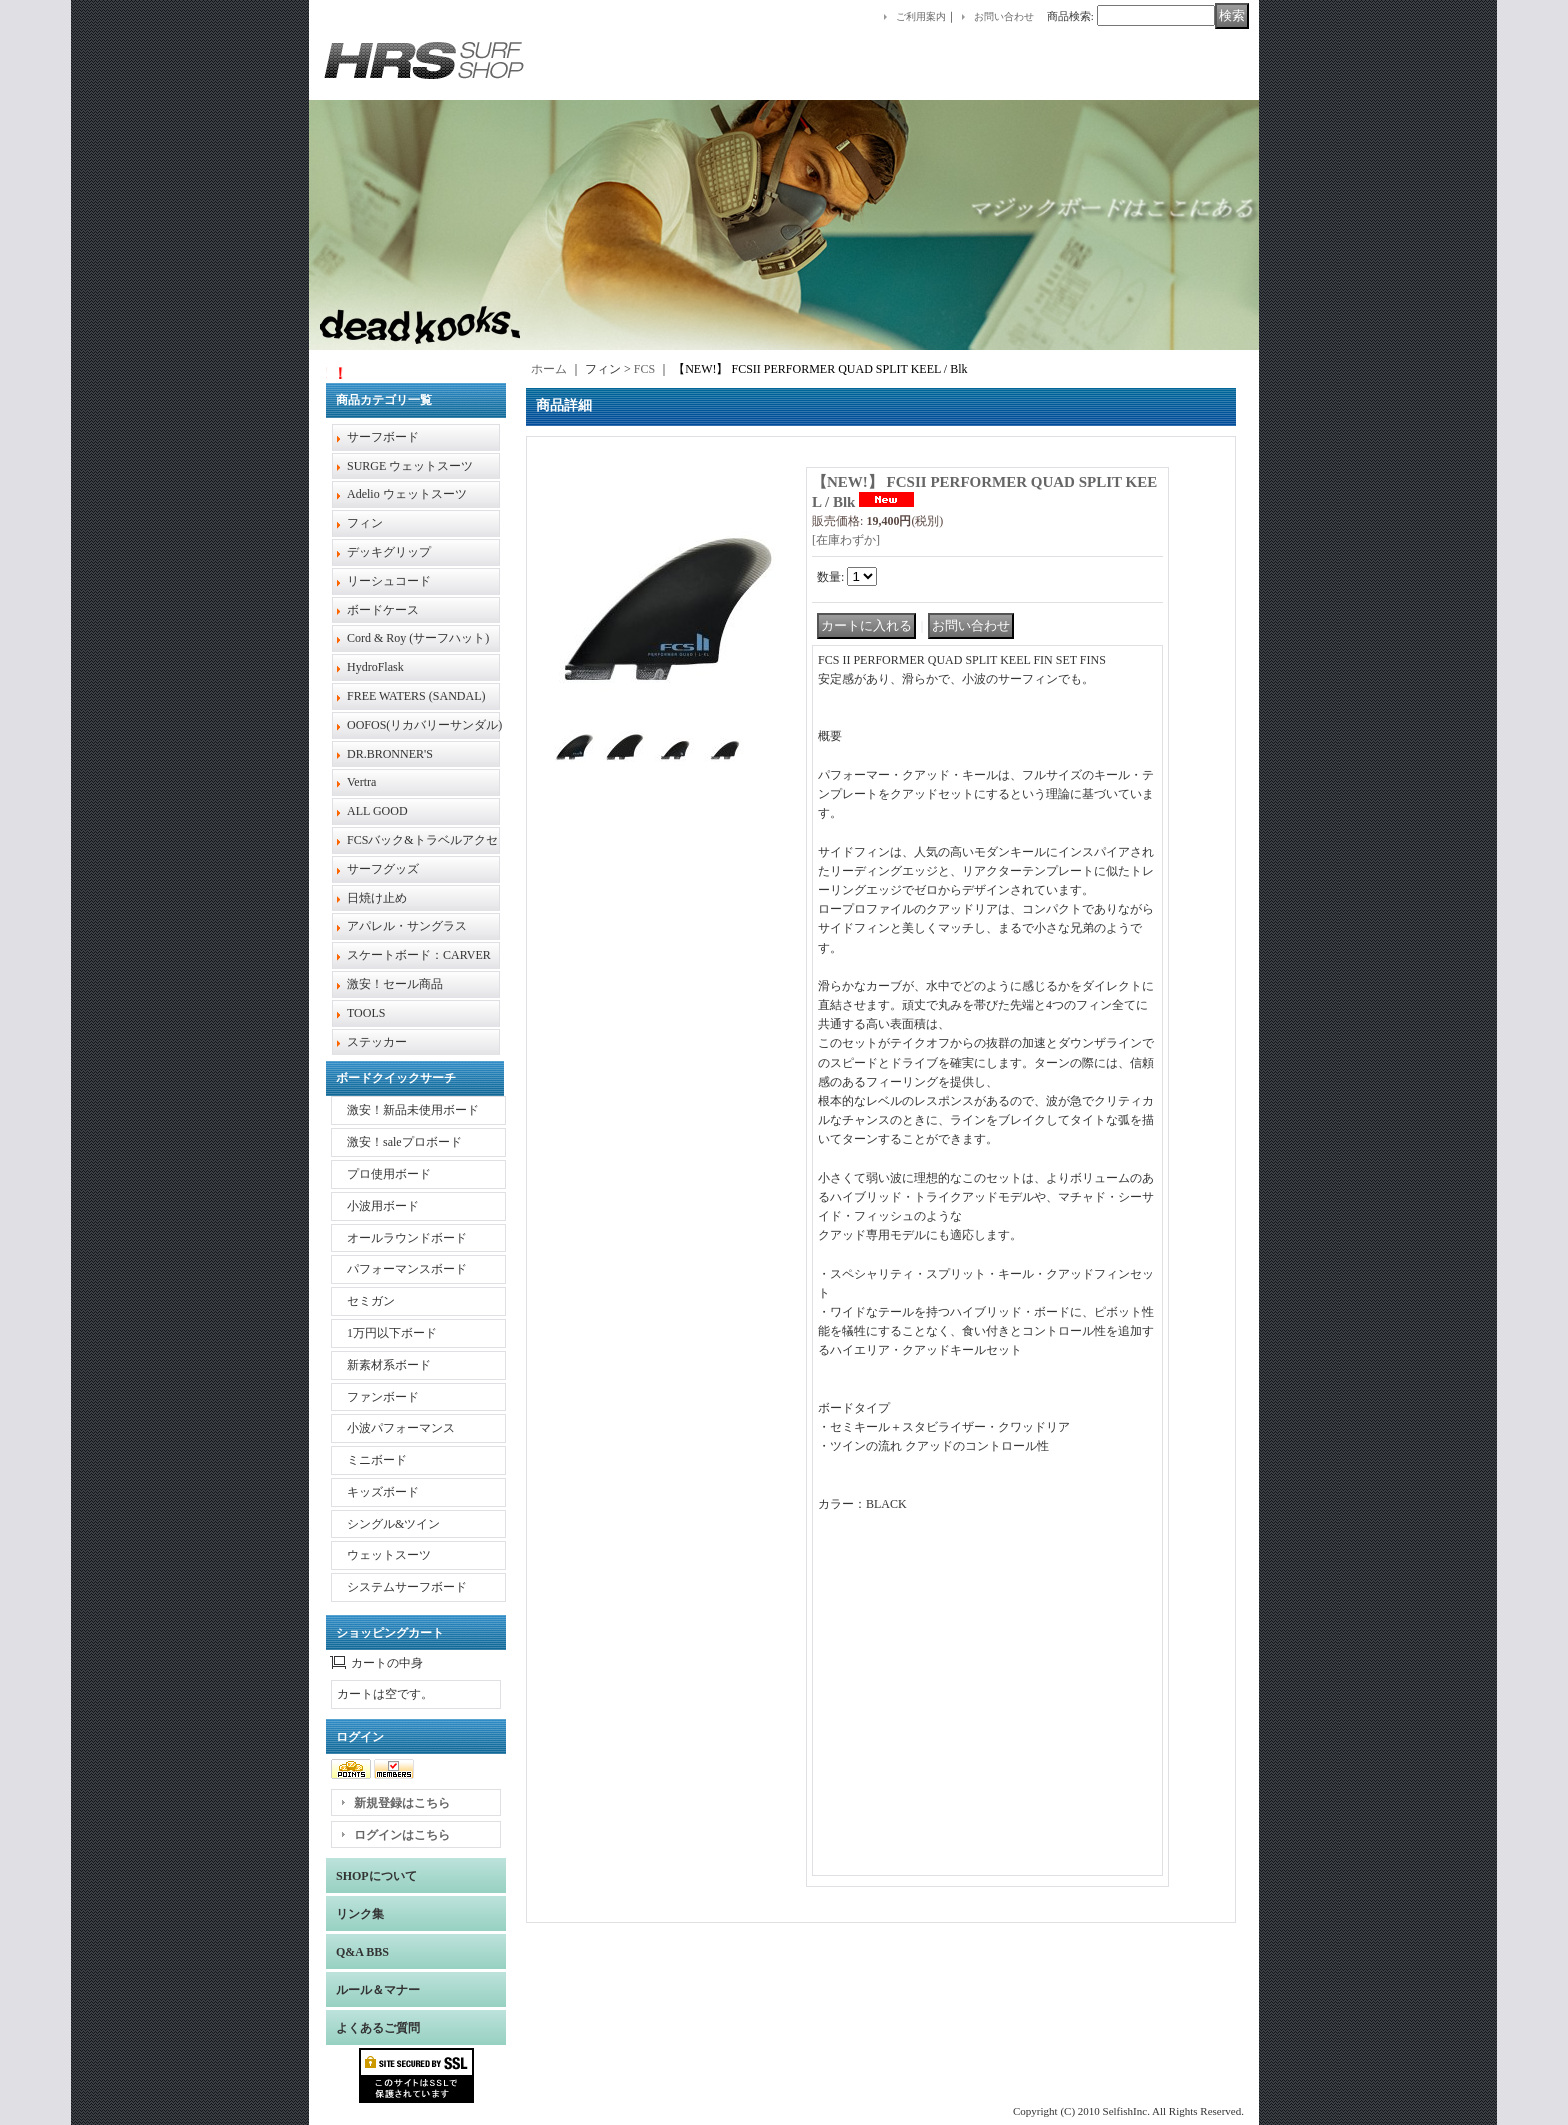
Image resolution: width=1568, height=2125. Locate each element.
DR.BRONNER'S (390, 754)
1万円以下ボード (392, 1333)
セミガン (371, 1301)
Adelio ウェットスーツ (407, 494)
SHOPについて (376, 1876)
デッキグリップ (389, 552)
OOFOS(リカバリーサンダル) (424, 725)
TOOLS (366, 1013)
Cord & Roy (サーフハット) (418, 638)
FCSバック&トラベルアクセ (422, 840)
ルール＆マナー (378, 1990)
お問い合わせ (1004, 16)
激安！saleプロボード (404, 1142)
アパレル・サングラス (407, 926)
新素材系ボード (389, 1365)
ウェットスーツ (389, 1555)
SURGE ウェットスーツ (410, 466)
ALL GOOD (377, 811)
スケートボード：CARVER (419, 955)
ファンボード (383, 1397)
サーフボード (383, 437)
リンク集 (360, 1914)
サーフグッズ (383, 869)
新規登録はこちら (402, 1803)
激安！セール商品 (395, 984)
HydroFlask (375, 667)
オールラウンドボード (407, 1238)
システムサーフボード (407, 1587)
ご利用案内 (921, 16)
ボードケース (383, 610)
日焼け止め (377, 898)
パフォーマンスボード (407, 1269)
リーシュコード (389, 581)
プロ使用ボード (389, 1174)
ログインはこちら (402, 1835)
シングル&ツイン (393, 1524)
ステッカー (377, 1042)
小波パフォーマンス (401, 1428)
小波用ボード (383, 1206)
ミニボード (377, 1460)
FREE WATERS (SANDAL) (416, 696)
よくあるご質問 (378, 2028)
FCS (644, 369)
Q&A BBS (362, 1952)
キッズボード (383, 1492)
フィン (365, 523)
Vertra (361, 782)
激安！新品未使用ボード (413, 1110)
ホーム (549, 369)
